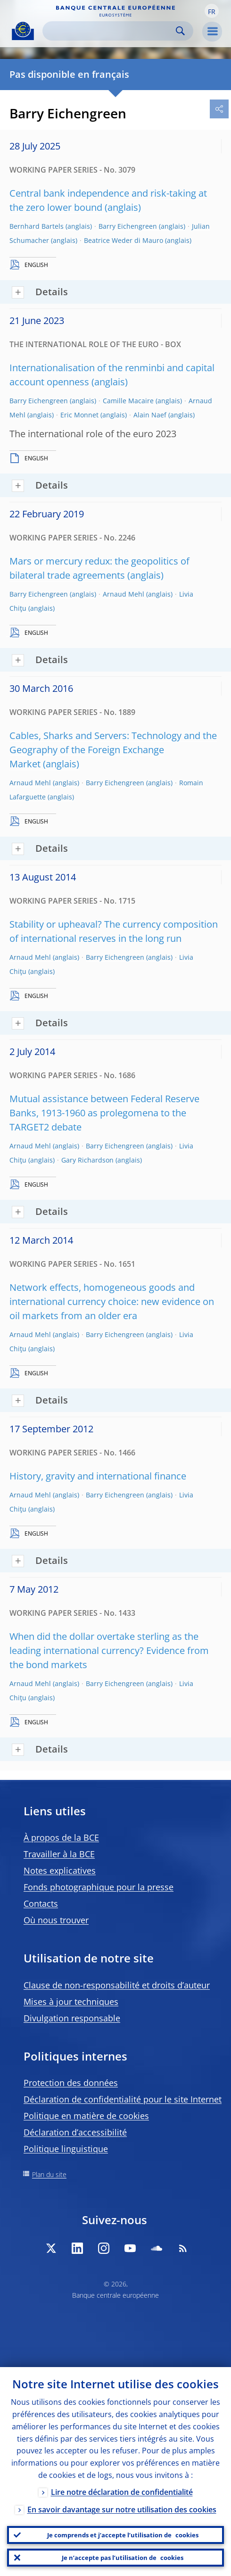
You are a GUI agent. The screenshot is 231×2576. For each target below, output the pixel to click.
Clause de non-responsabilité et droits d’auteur (117, 1985)
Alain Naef (149, 414)
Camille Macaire (128, 400)
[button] (212, 11)
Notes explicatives (60, 1870)
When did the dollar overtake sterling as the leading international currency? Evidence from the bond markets (109, 1650)
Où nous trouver (56, 1920)
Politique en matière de (86, 2115)
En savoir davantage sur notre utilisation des (121, 2509)
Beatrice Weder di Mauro (123, 240)
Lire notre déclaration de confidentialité (122, 2492)
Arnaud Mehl (123, 594)
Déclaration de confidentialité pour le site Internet (123, 2099)
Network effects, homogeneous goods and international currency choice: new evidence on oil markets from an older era (111, 1301)
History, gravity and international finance (97, 1476)
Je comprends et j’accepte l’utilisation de (122, 2535)
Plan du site (49, 2174)
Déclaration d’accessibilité (75, 2132)
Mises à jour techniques (71, 2001)
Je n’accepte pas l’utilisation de (122, 2557)
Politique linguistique (66, 2148)
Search (180, 31)
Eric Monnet (79, 414)
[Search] (110, 31)
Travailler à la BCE (59, 1854)
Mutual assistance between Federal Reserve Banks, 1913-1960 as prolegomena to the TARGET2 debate (104, 1112)
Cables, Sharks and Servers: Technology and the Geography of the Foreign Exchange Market (113, 749)
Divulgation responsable (72, 2018)
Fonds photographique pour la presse (98, 1887)
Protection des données (71, 2082)
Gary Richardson (87, 1159)
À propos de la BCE (61, 1837)
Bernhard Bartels (36, 226)
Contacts (41, 1903)
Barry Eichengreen (128, 226)
